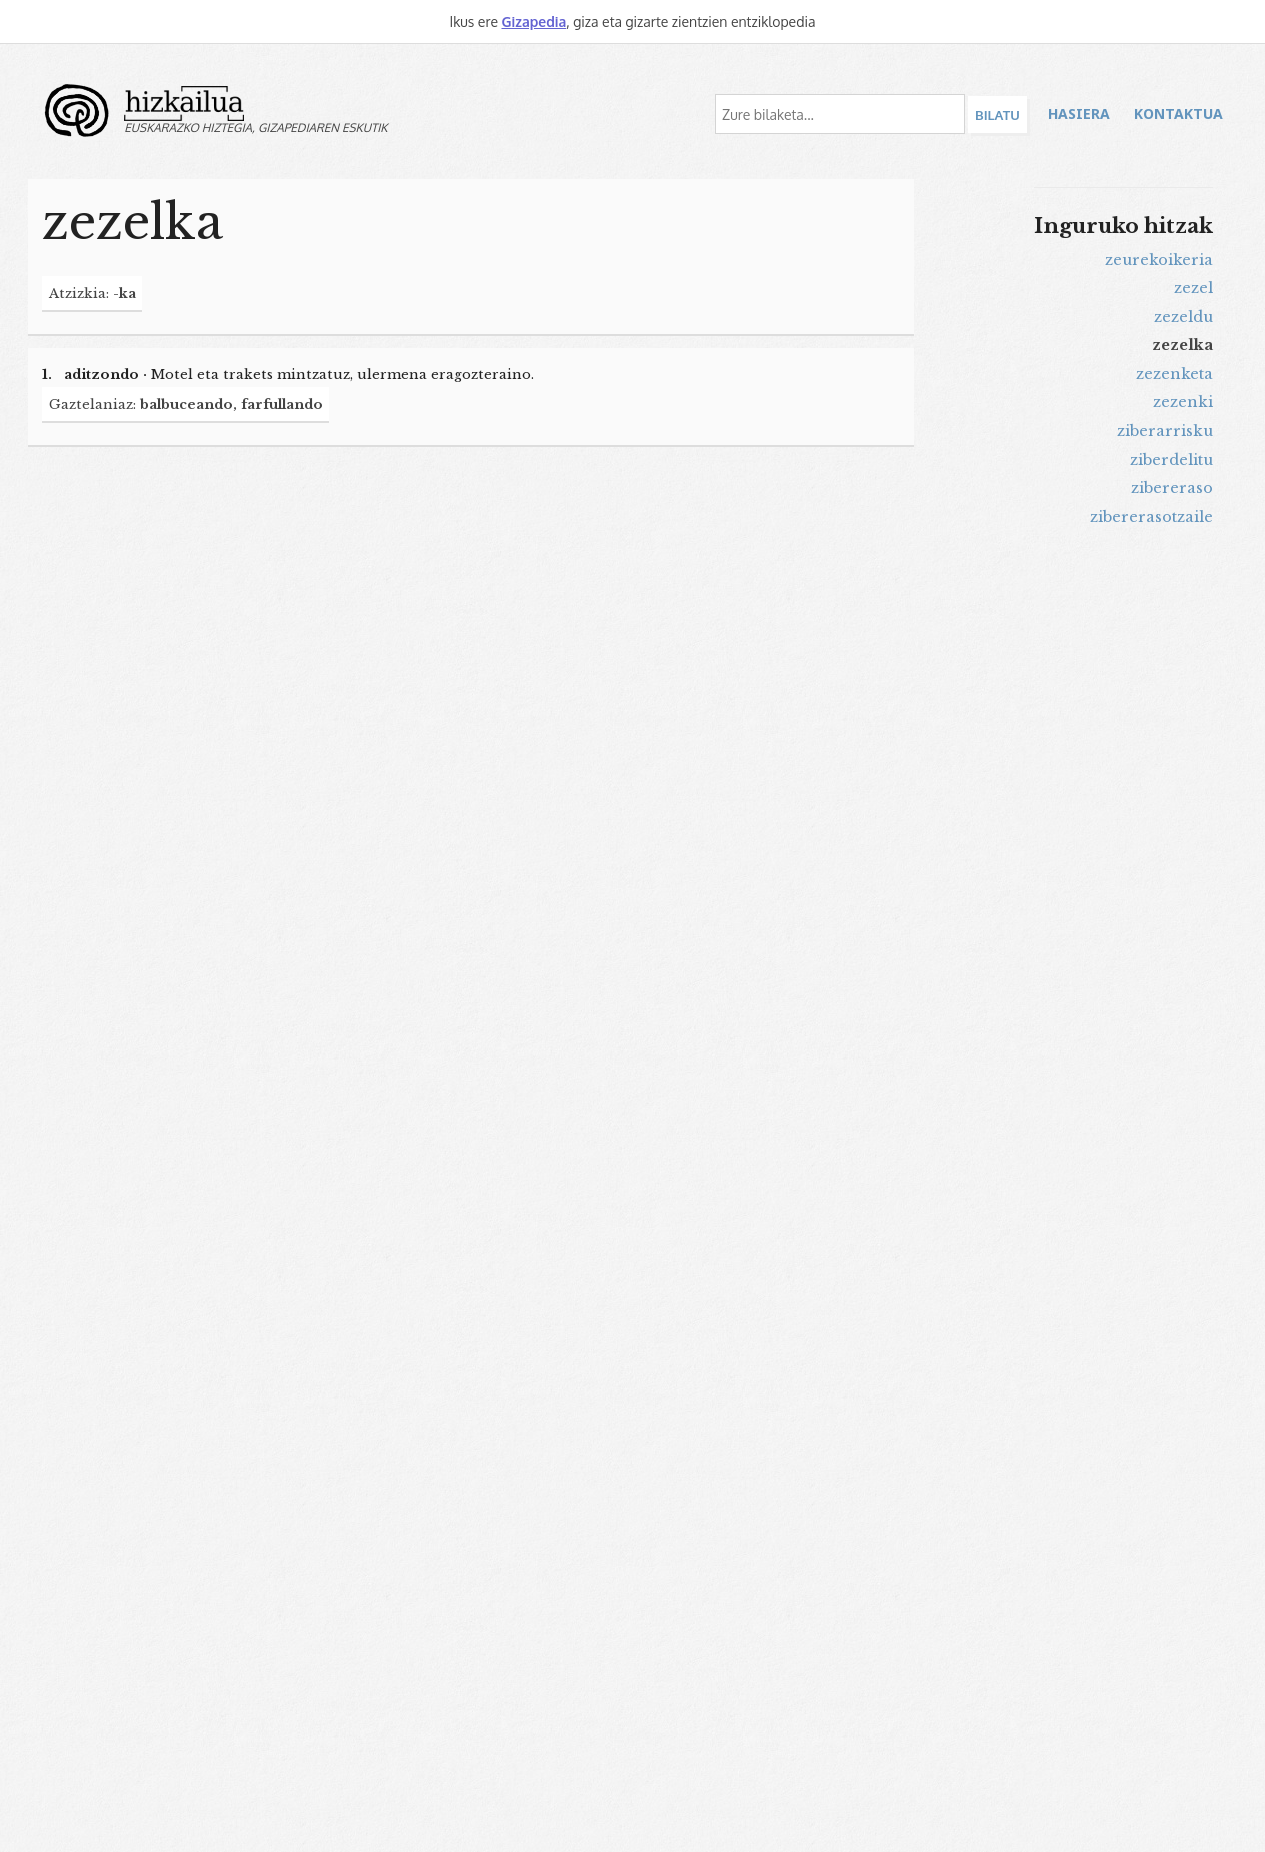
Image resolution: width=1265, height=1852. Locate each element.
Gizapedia (533, 21)
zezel (1193, 288)
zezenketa (1174, 374)
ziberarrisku (1165, 431)
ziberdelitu (1171, 460)
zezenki (1183, 402)
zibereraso (1172, 488)
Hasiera (1079, 113)
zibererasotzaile (1151, 517)
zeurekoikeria (1159, 260)
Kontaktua (1178, 113)
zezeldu (1183, 317)
